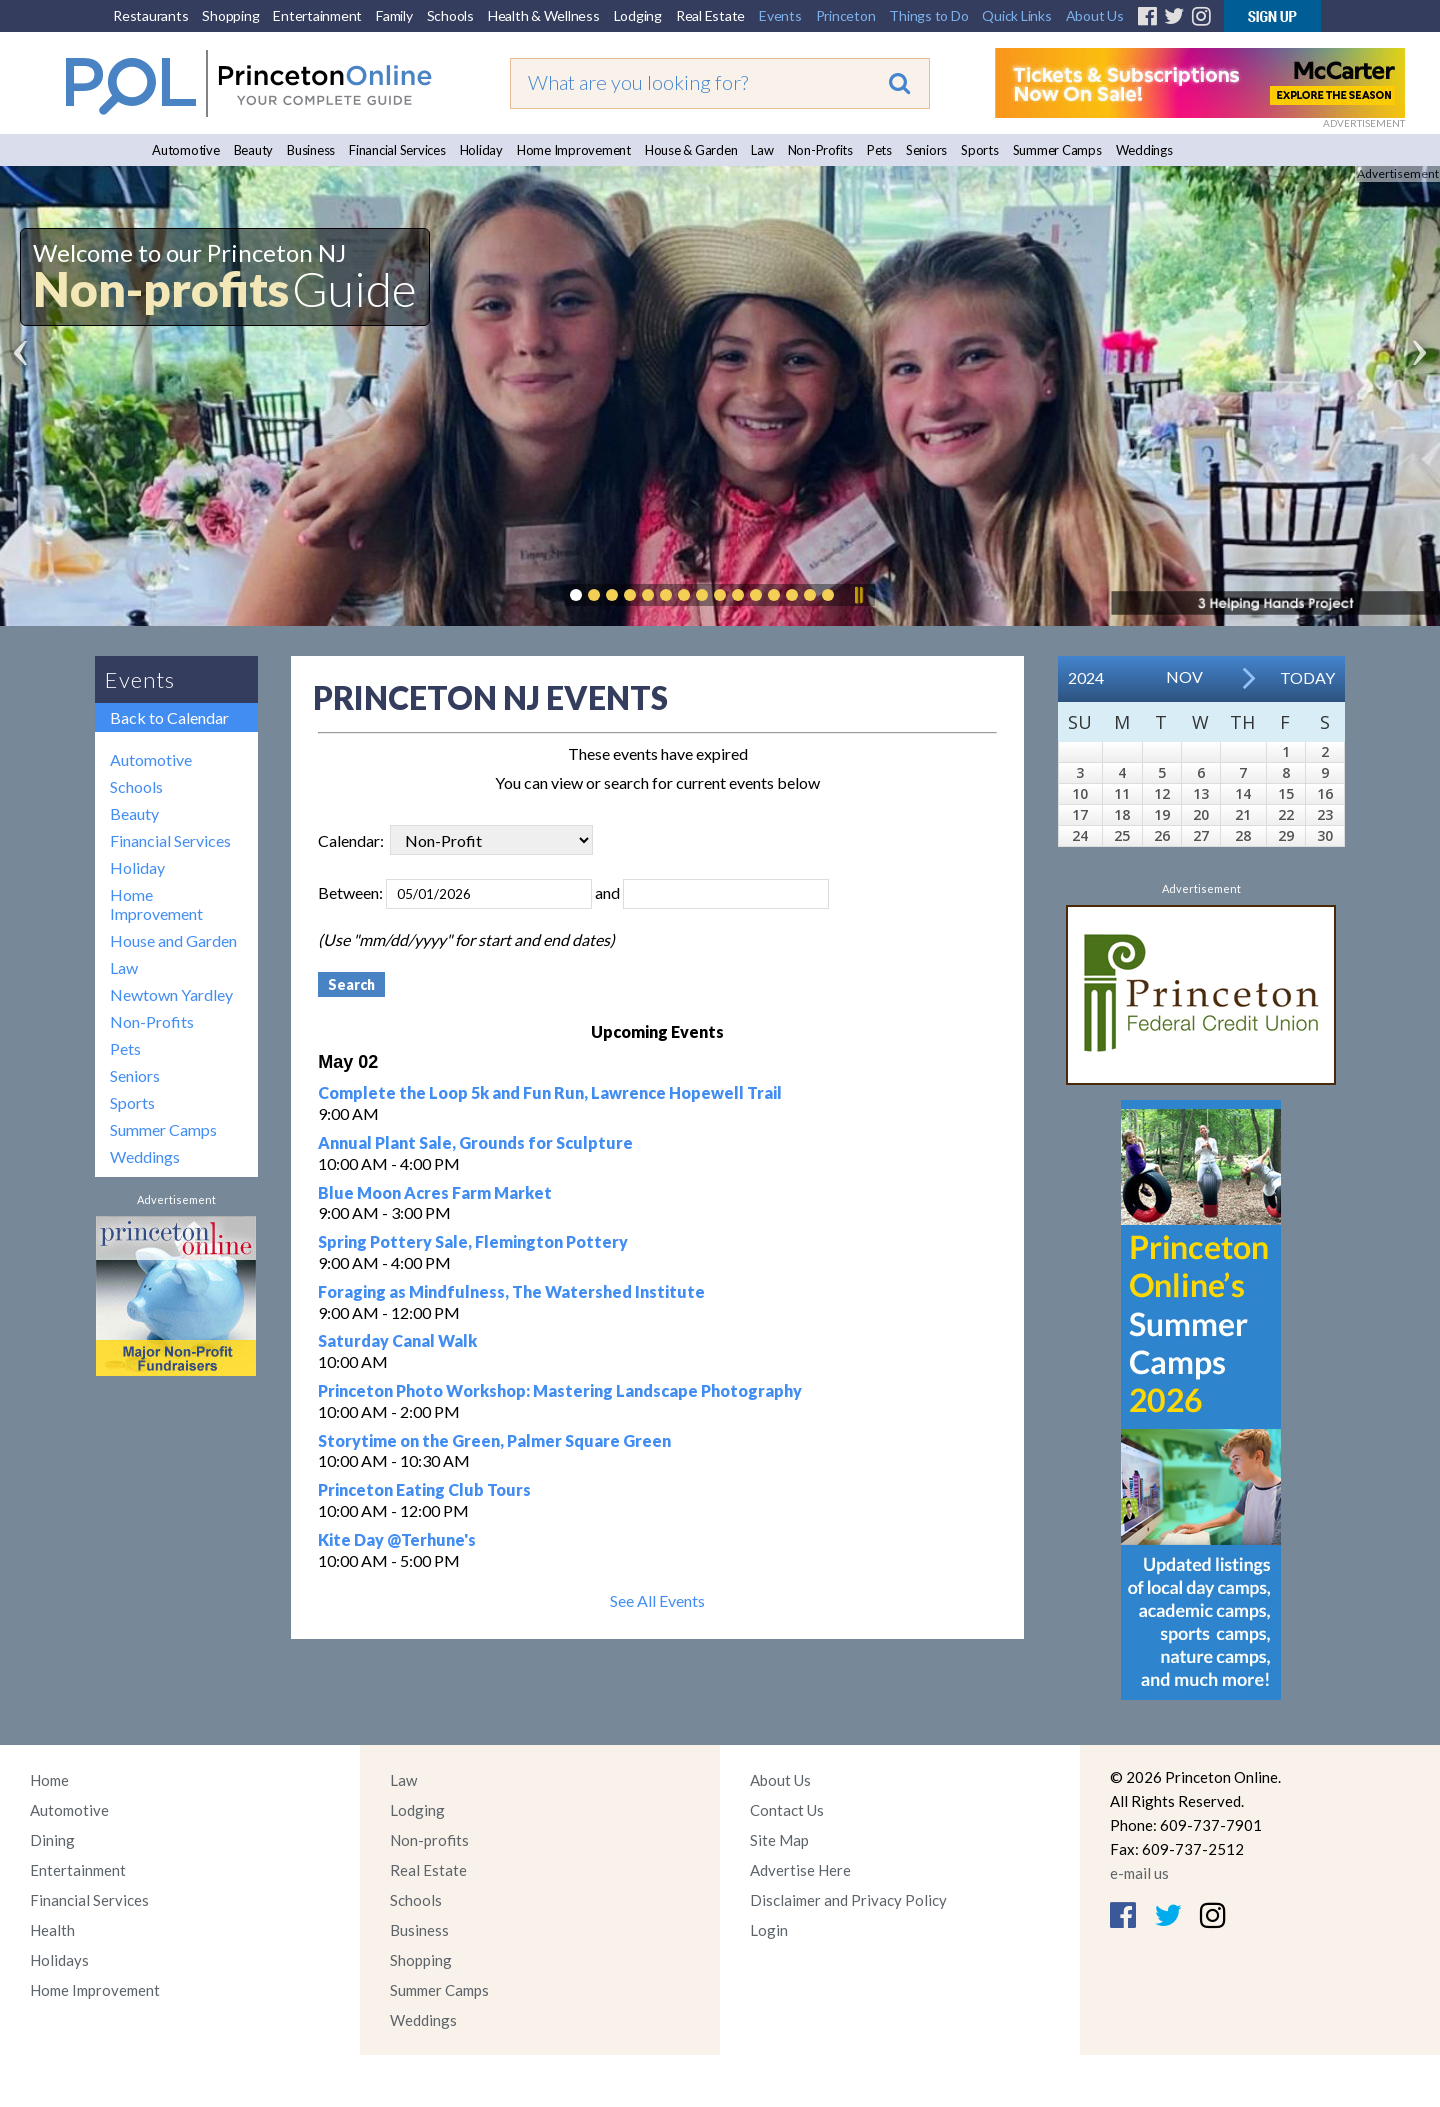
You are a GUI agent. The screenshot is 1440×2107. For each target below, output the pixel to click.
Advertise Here (800, 1870)
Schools (450, 15)
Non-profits (429, 1840)
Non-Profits (820, 150)
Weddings (1144, 150)
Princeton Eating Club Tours (424, 1489)
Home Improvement (574, 150)
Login (769, 1930)
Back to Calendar (169, 717)
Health (52, 1930)
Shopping (230, 15)
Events (780, 15)
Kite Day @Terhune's (397, 1539)
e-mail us (1139, 1873)
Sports (980, 150)
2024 (1086, 677)
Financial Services (397, 150)
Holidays (59, 1960)
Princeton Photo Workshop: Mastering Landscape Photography (560, 1390)
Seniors (926, 150)
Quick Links (1016, 15)
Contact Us (787, 1810)
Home (49, 1780)
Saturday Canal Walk (397, 1340)
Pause (858, 595)
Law (762, 150)
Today (1307, 677)
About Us (1095, 15)
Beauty (254, 150)
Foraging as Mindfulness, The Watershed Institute (511, 1291)
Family (394, 15)
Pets (879, 150)
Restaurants (150, 15)
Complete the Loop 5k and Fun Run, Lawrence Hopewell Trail (550, 1092)
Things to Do (928, 15)
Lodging (638, 15)
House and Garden (173, 940)
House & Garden (691, 150)
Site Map (779, 1840)
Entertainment (317, 15)
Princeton (846, 15)
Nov (1184, 676)
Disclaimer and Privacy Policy (848, 1900)
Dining (52, 1840)
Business (311, 150)
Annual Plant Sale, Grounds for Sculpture (475, 1142)
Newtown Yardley (171, 994)
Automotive (186, 150)
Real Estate (710, 15)
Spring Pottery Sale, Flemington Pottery (473, 1241)
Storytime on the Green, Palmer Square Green (494, 1440)
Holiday (481, 150)
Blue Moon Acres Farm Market (435, 1192)
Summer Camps (1057, 150)
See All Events (657, 1600)
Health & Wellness (544, 15)
